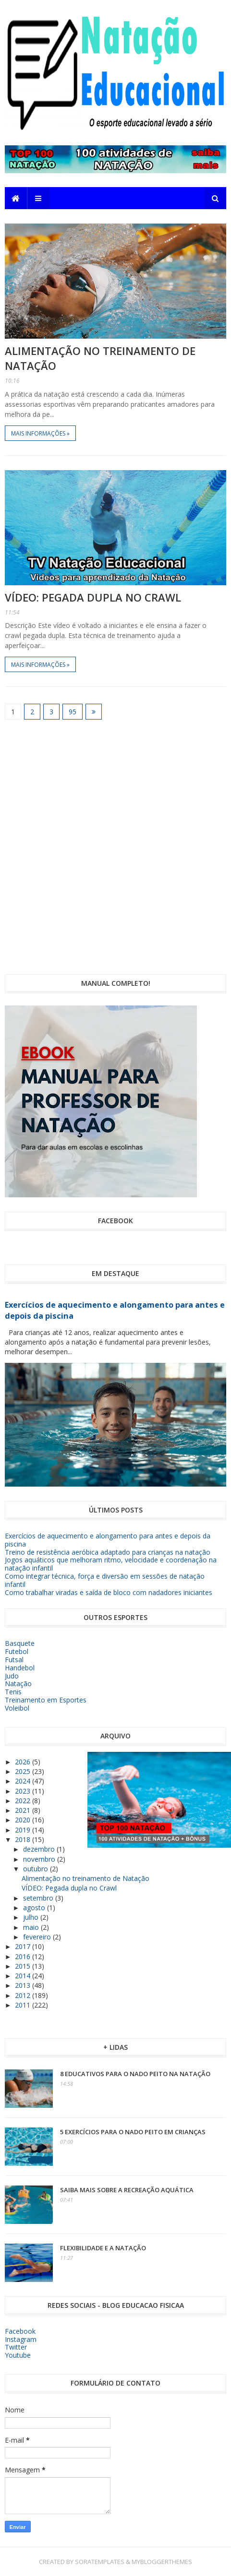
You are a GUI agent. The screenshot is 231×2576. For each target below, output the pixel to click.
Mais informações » (40, 433)
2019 (23, 1829)
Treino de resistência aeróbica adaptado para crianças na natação (107, 1552)
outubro (36, 1868)
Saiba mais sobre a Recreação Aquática (127, 2190)
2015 (23, 1966)
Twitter (16, 2346)
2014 (23, 1975)
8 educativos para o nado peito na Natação (135, 2073)
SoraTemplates (99, 2561)
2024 (23, 1780)
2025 (23, 1771)
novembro (40, 1859)
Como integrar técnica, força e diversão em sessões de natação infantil (105, 1580)
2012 (23, 1995)
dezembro (40, 1849)
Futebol (16, 1651)
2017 (23, 1946)
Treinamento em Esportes (45, 1699)
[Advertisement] (115, 847)
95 (72, 711)
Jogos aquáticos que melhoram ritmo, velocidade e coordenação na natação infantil (111, 1563)
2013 (23, 1985)
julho (31, 1917)
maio (32, 1927)
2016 (23, 1956)
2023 (23, 1791)
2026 (23, 1761)
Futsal (14, 1659)
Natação (18, 1683)
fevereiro (38, 1936)
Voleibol (17, 1708)
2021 (23, 1810)
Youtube (18, 2355)
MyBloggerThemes (162, 2561)
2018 (23, 1839)
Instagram (20, 2339)
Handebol (20, 1667)
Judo (12, 1675)
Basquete (20, 1643)
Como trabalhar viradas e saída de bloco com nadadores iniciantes (108, 1592)
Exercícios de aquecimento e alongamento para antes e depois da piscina (107, 1539)
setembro (39, 1897)
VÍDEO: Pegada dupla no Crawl (93, 597)
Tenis (13, 1691)
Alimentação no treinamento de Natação (85, 1878)
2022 (23, 1800)
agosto (35, 1907)
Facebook (20, 2331)
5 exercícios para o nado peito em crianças (133, 2131)
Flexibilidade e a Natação (103, 2248)
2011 (23, 2004)
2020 (23, 1819)
